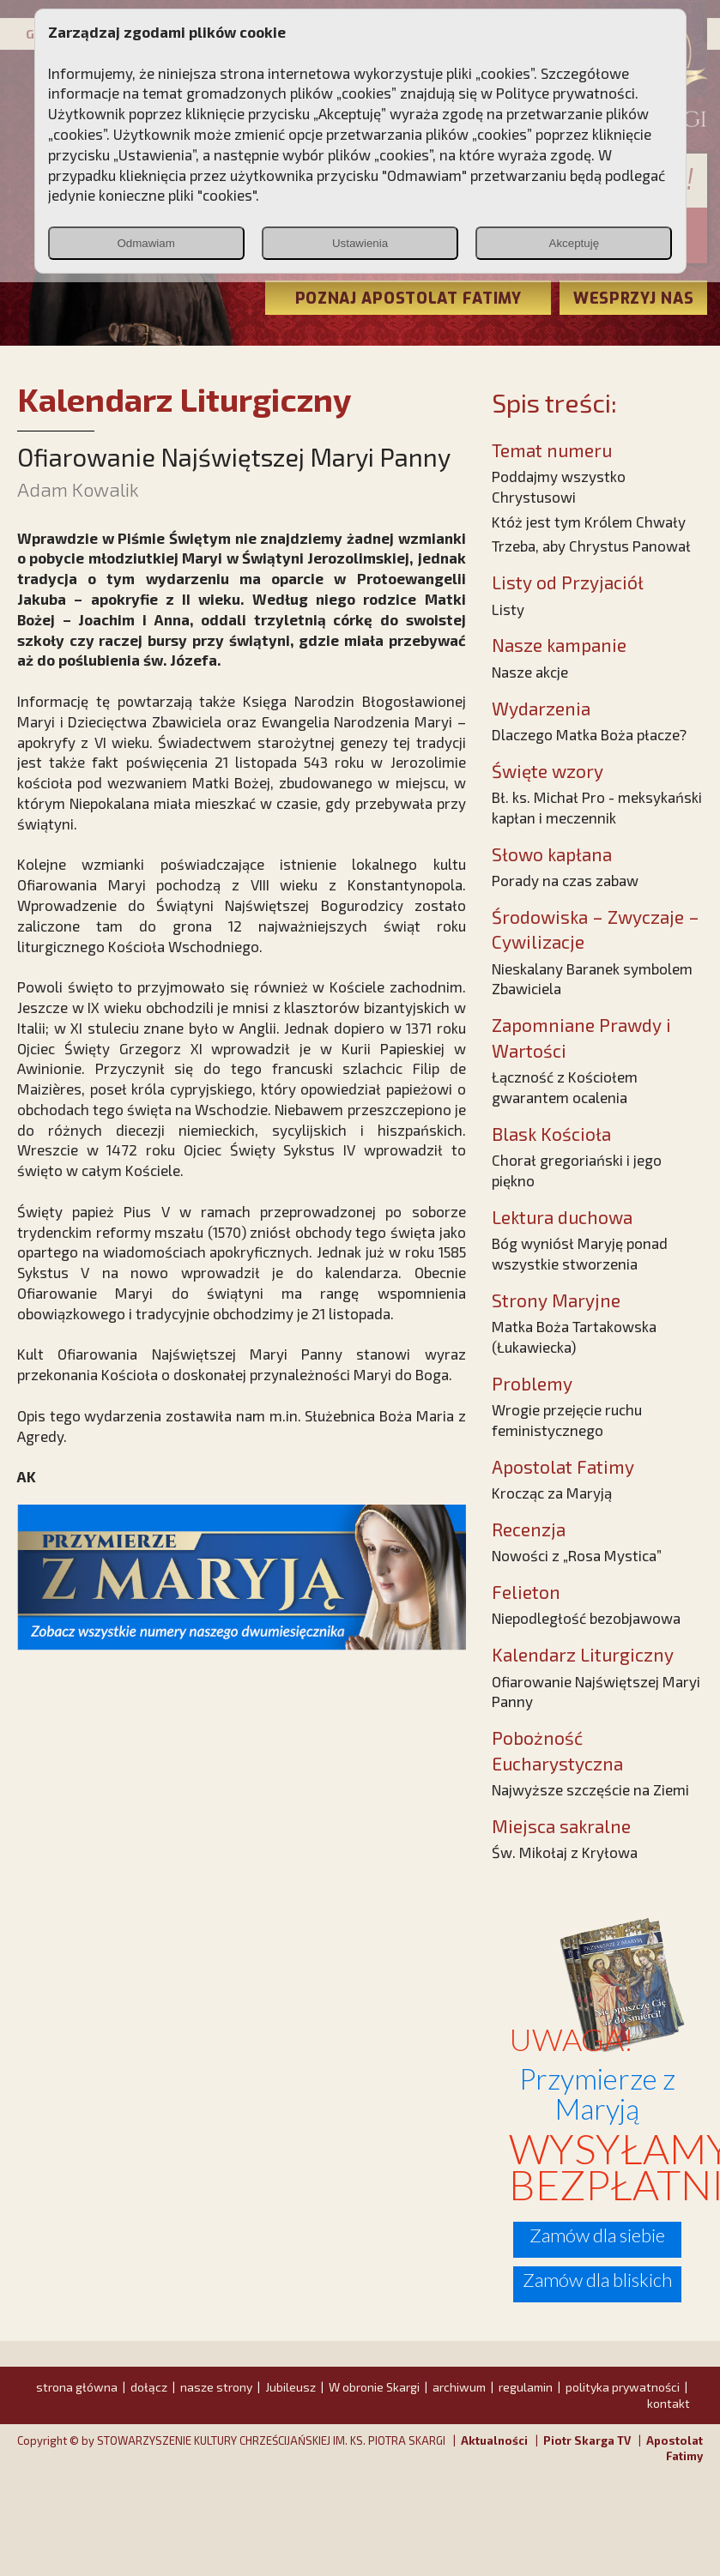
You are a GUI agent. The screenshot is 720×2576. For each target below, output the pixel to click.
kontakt (668, 2403)
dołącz (148, 2387)
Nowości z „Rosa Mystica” (577, 1555)
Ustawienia (360, 243)
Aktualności (494, 2440)
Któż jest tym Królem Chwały (589, 521)
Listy (508, 609)
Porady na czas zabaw (565, 880)
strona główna (77, 2387)
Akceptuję (574, 243)
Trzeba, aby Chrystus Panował (591, 545)
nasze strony (216, 2387)
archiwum (459, 2387)
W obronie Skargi (374, 2387)
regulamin (526, 2387)
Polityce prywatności (565, 92)
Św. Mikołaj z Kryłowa (565, 1852)
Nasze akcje (530, 671)
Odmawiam (145, 243)
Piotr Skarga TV (587, 2440)
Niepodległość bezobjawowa (586, 1617)
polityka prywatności (623, 2387)
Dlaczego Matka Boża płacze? (589, 734)
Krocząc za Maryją (552, 1492)
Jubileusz (290, 2387)
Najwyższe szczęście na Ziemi (590, 1789)
